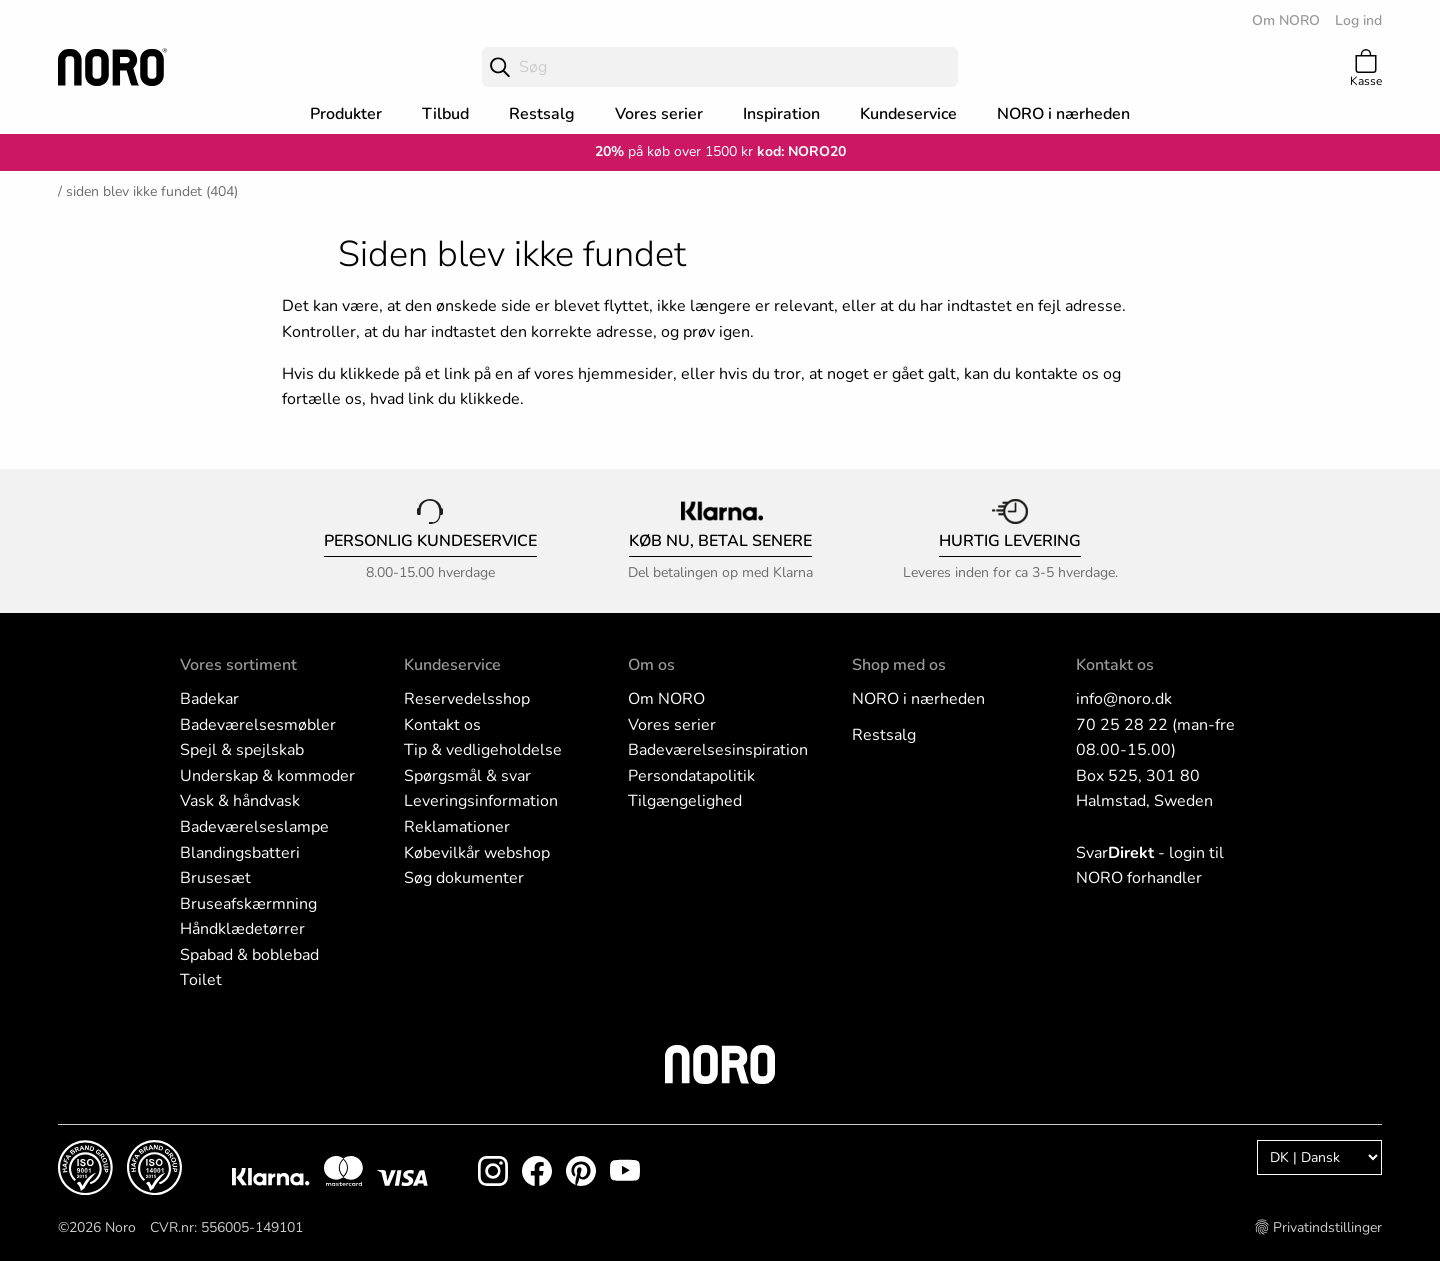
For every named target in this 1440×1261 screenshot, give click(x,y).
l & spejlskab (258, 750)
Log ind (1358, 20)
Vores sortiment (238, 665)
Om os (651, 665)
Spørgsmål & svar (467, 776)
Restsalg (542, 114)
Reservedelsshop (467, 699)
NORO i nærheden (1063, 114)
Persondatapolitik (691, 776)
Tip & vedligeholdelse (483, 750)
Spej (196, 750)
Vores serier (659, 114)
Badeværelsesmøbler (258, 725)
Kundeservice (908, 114)
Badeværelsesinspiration (718, 750)
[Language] (1319, 1157)
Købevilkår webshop (477, 853)
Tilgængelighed (685, 801)
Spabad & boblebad (249, 955)
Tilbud (445, 114)
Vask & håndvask (240, 801)
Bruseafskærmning (248, 904)
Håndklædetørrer (242, 929)
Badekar (209, 699)
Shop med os (899, 665)
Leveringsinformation (481, 801)
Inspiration (781, 114)
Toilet (201, 980)
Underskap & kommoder (267, 776)
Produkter (346, 114)
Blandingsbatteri (240, 853)
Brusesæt (215, 878)
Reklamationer (457, 827)
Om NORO (1286, 20)
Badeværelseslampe (254, 827)
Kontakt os (442, 725)
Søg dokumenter (464, 878)
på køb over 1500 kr (674, 151)
